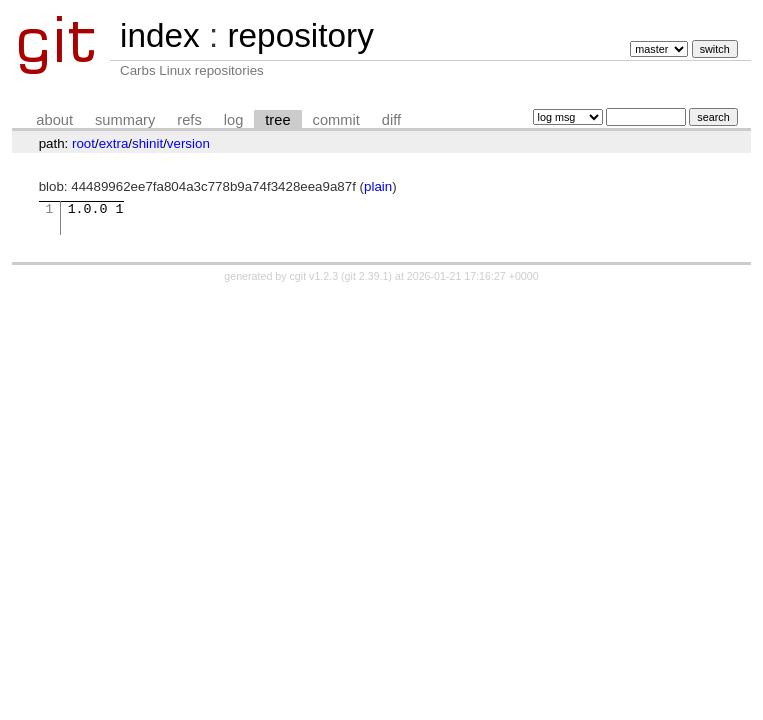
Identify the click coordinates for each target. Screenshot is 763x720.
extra (114, 143)
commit (336, 120)
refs (189, 120)
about (54, 120)
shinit (147, 143)
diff (391, 120)
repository (300, 35)
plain (378, 186)
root (83, 143)
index (160, 35)
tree (277, 120)
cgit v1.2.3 (314, 276)
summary (125, 120)
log (234, 120)
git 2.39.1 (367, 276)
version (188, 143)
